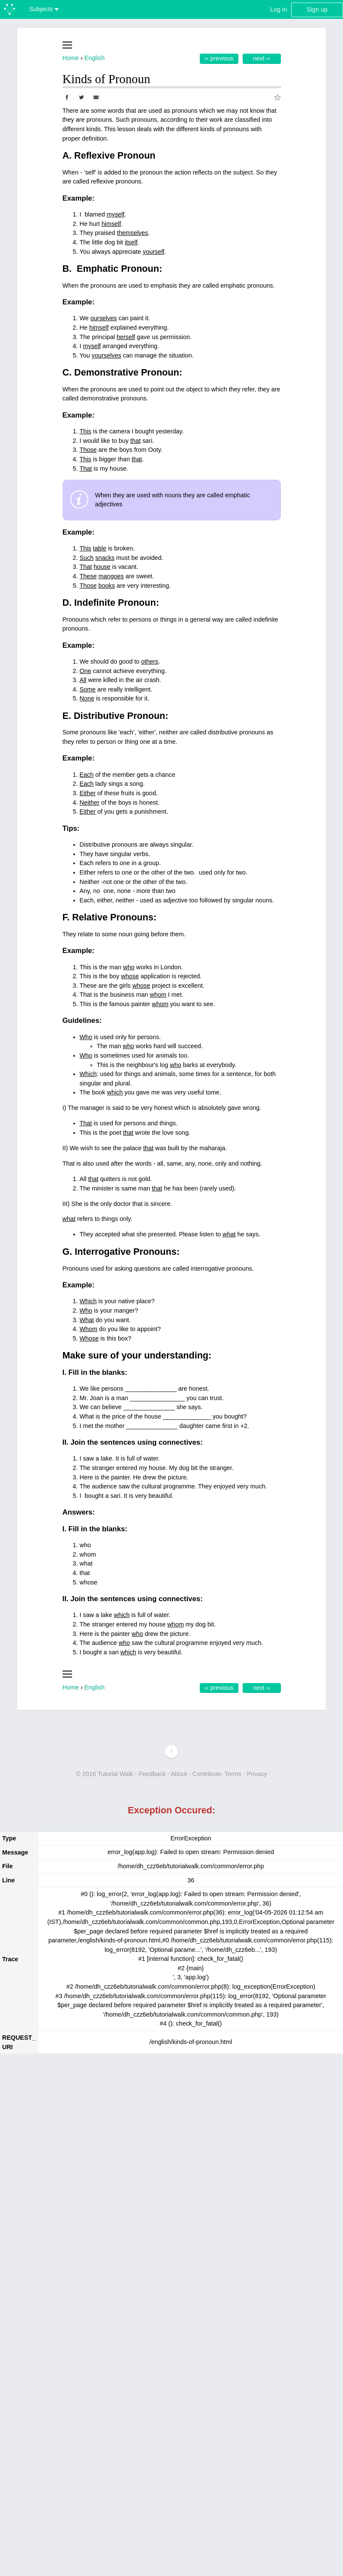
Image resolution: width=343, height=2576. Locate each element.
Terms (233, 1773)
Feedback (151, 1773)
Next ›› (262, 58)
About (179, 1773)
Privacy (257, 1773)
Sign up (317, 9)
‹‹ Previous (219, 58)
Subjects (44, 9)
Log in (278, 9)
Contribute (207, 1773)
